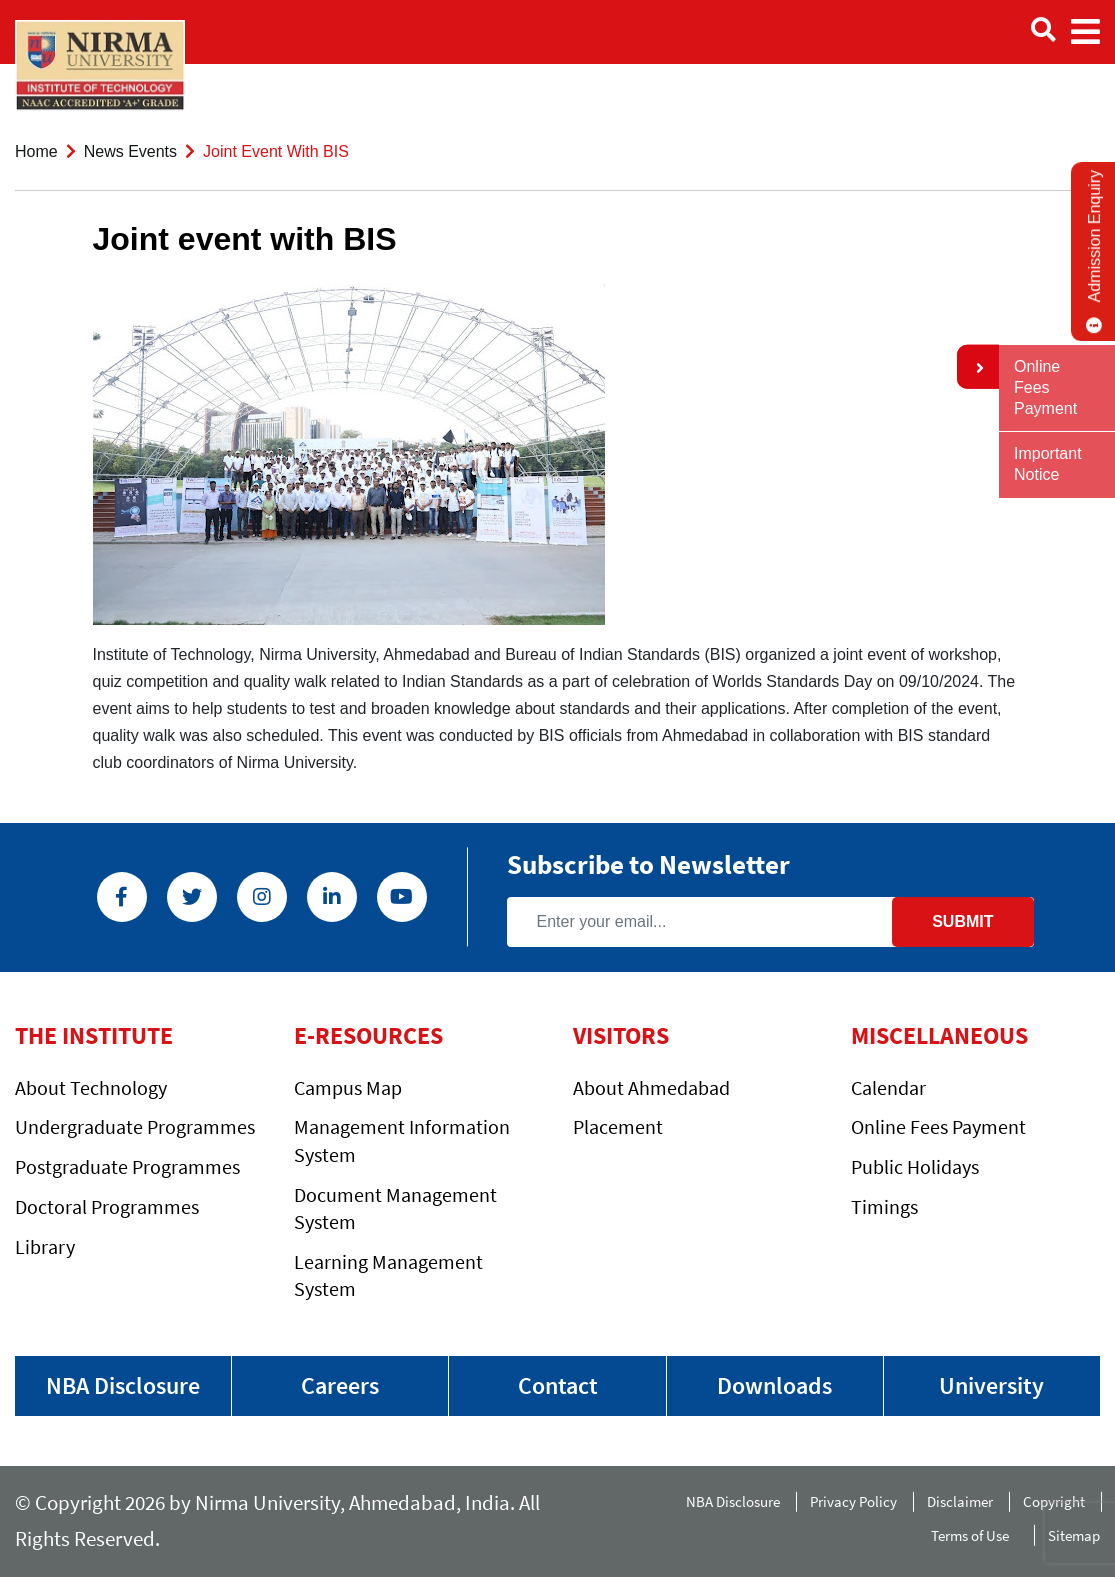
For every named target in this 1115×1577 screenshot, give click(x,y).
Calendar (888, 1087)
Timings (884, 1206)
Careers (340, 1385)
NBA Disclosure (123, 1385)
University (991, 1385)
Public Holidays (915, 1166)
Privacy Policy (853, 1501)
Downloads (774, 1385)
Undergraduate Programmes (135, 1126)
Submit (962, 921)
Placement (618, 1126)
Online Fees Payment (938, 1126)
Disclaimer (960, 1501)
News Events (130, 151)
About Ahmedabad (651, 1087)
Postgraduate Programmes (127, 1166)
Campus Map (348, 1087)
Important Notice (1048, 464)
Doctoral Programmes (107, 1206)
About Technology (91, 1087)
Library (45, 1246)
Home (36, 151)
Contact (558, 1385)
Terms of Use (974, 1535)
